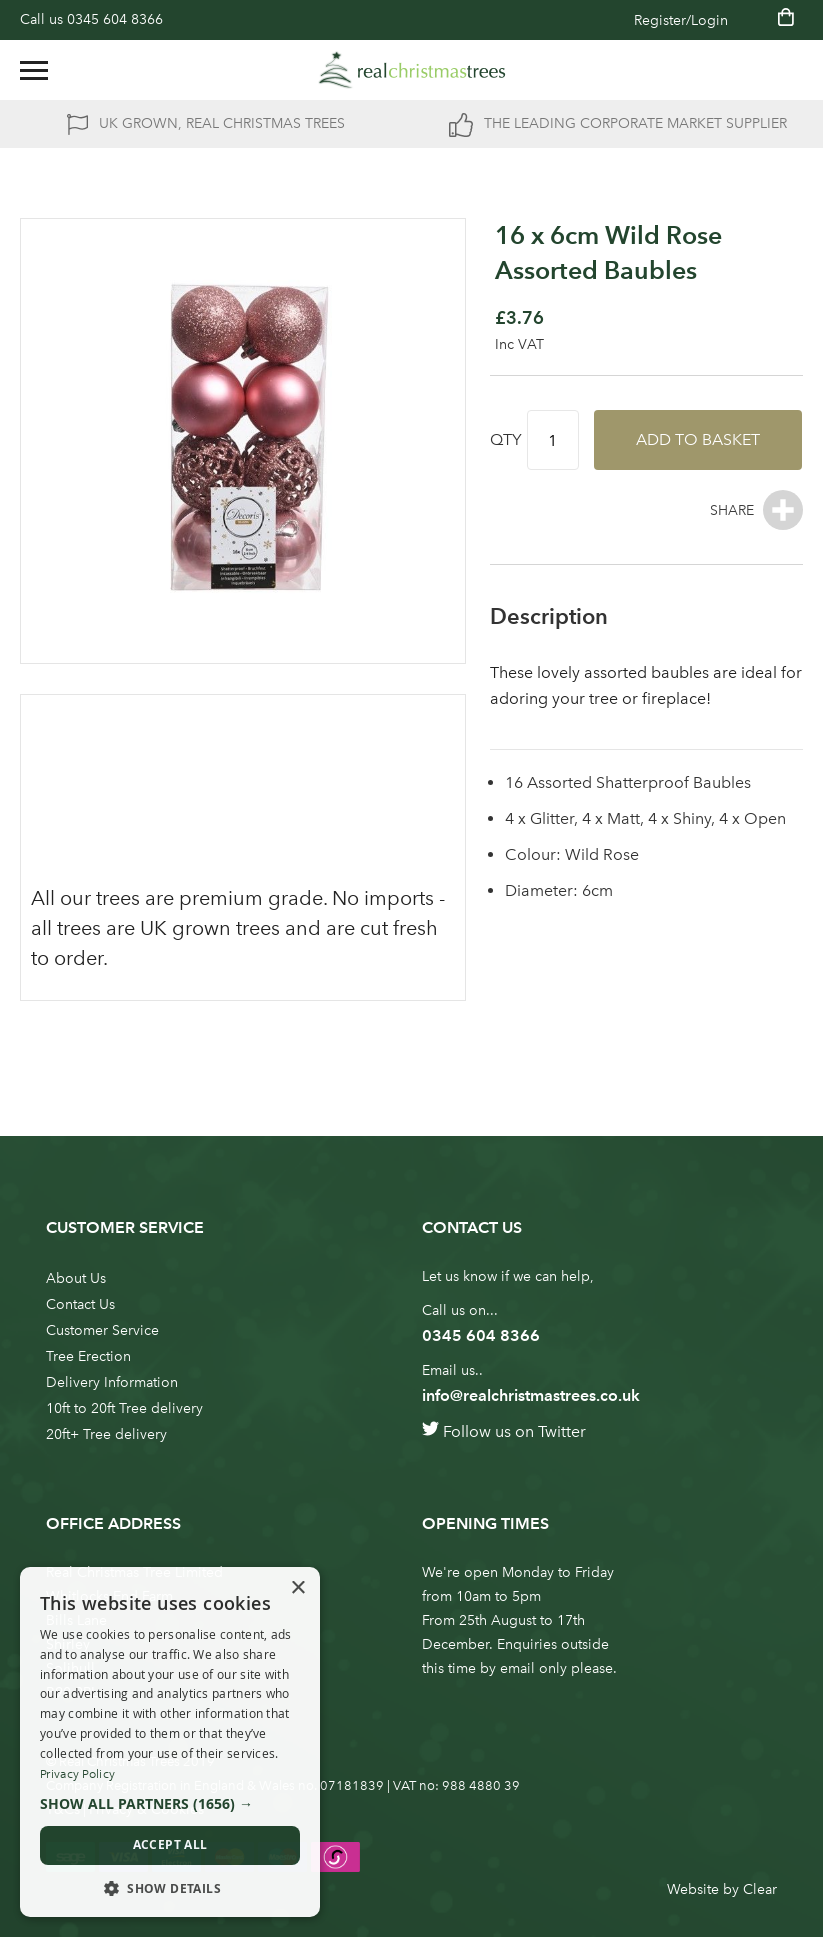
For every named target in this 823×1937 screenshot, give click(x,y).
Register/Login (681, 20)
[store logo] (412, 70)
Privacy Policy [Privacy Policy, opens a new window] (77, 1774)
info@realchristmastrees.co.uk (531, 1395)
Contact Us (80, 1304)
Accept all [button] (170, 1844)
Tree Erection (88, 1356)
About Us (76, 1278)
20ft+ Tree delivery (106, 1434)
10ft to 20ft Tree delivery (124, 1408)
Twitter (562, 1431)
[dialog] (170, 1742)
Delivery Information (112, 1382)
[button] (170, 1804)
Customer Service (102, 1330)
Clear (760, 1889)
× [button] (297, 1588)
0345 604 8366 (115, 19)
